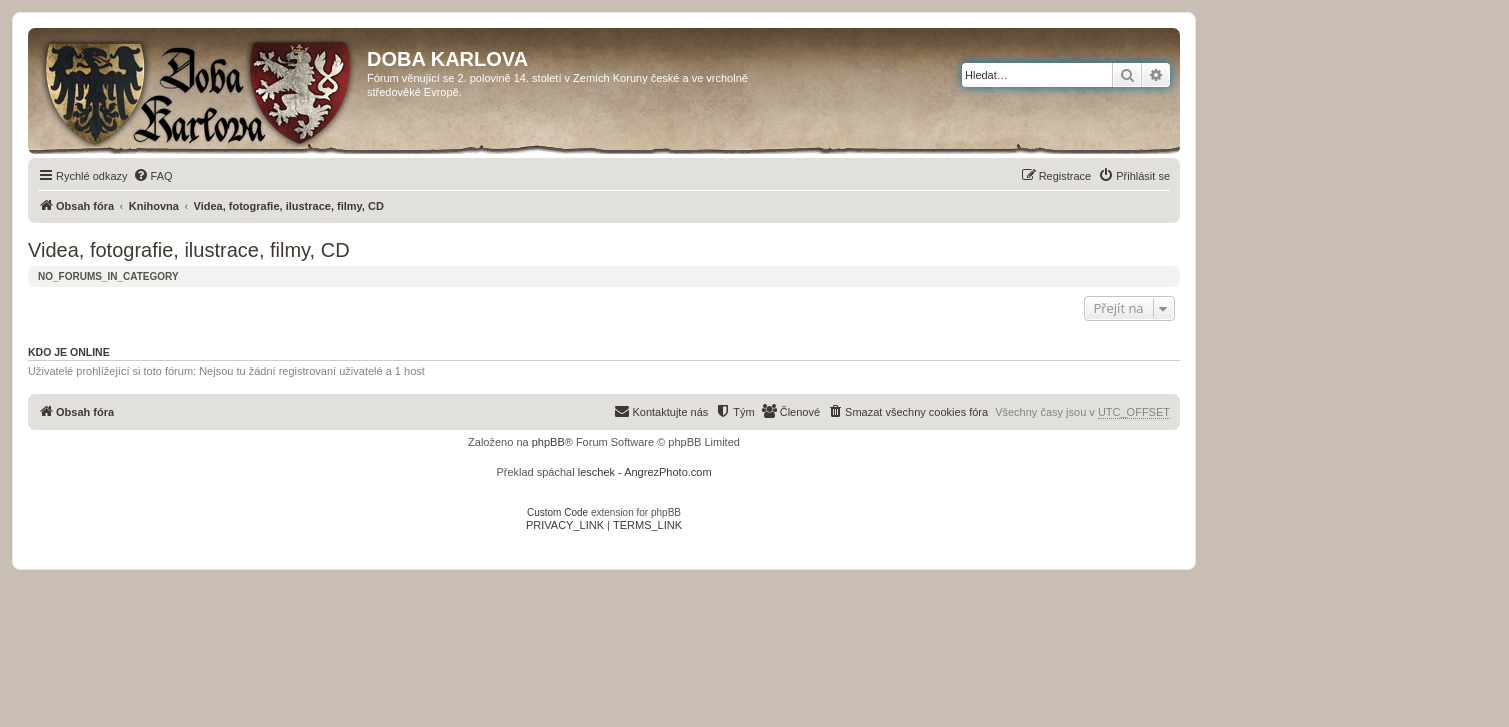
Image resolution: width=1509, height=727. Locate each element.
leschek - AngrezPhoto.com (645, 472)
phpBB (548, 442)
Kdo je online (69, 352)
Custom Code (557, 512)
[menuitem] (153, 176)
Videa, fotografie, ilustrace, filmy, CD (189, 250)
